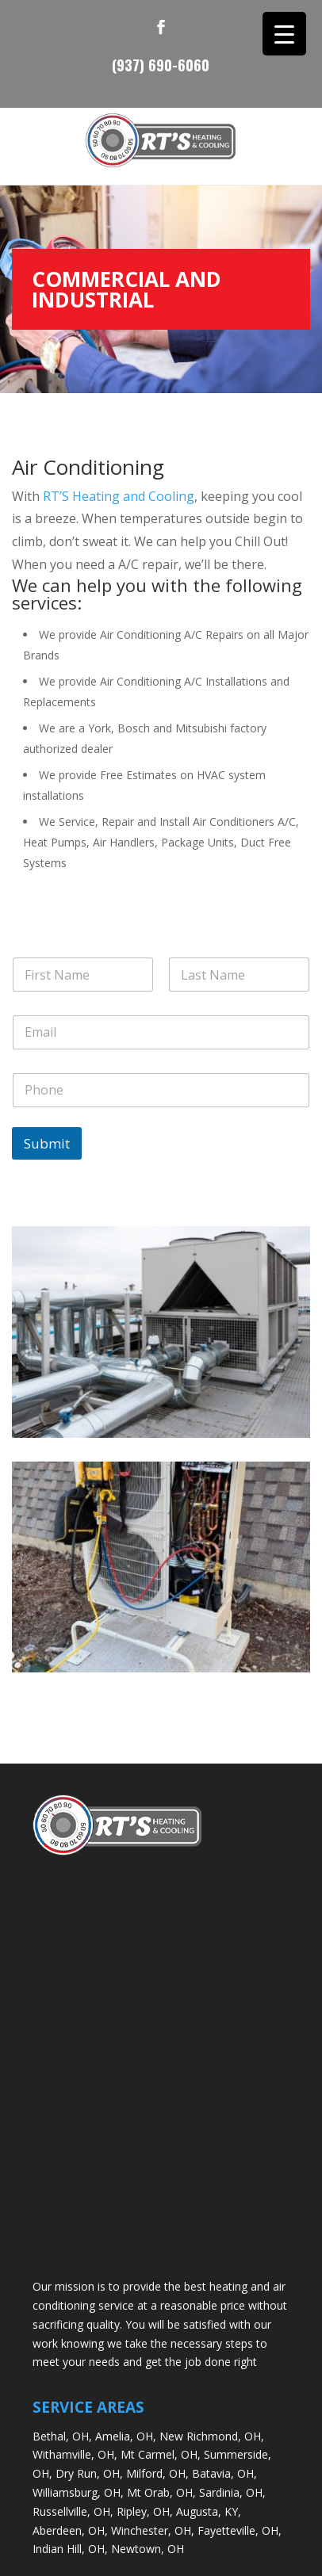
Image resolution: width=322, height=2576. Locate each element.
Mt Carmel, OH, (161, 2454)
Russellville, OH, (73, 2511)
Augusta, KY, (208, 2511)
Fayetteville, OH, (239, 2530)
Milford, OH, (157, 2473)
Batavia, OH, (224, 2473)
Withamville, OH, (75, 2454)
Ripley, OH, (145, 2511)
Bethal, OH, (62, 2436)
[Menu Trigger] (284, 33)
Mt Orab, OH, (161, 2492)
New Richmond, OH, (211, 2436)
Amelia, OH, (125, 2436)
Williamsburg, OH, (78, 2492)
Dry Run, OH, (89, 2473)
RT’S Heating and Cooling (118, 496)
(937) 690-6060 (160, 63)
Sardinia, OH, (232, 2492)
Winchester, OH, (152, 2530)
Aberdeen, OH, (70, 2530)
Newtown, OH (147, 2548)
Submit (47, 1143)
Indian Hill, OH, (70, 2548)
